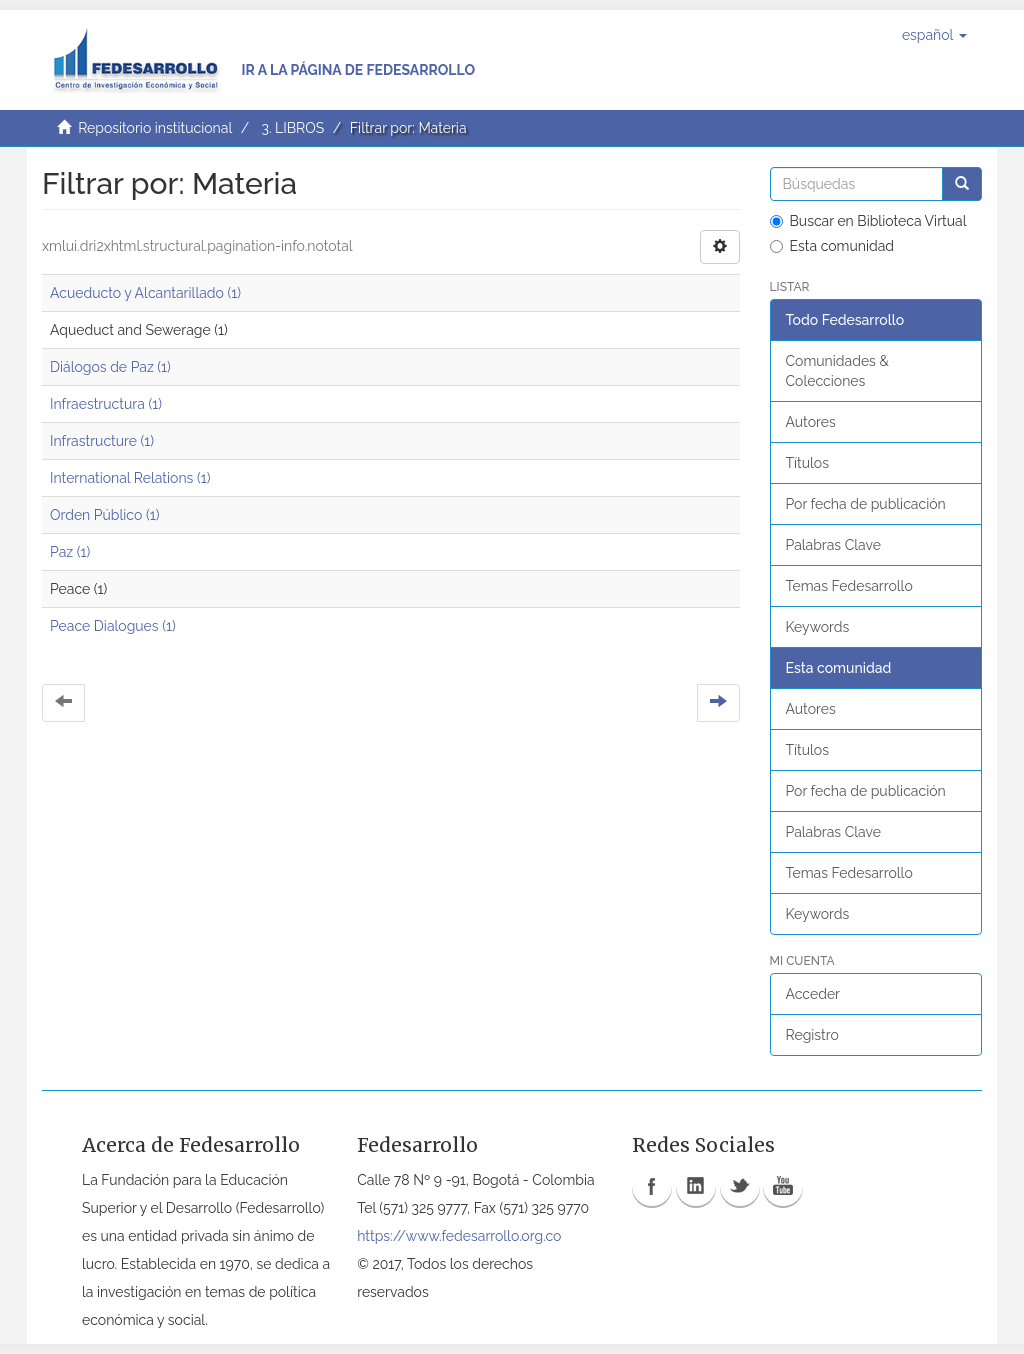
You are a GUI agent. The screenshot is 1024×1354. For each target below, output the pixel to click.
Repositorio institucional (155, 128)
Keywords (818, 627)
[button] (934, 35)
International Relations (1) (130, 478)
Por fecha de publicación (866, 504)
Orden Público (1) (104, 515)
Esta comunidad (832, 246)
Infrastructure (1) (102, 441)
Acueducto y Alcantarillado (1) (145, 293)
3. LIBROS (292, 128)
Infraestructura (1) (106, 404)
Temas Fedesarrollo (849, 586)
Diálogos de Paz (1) (110, 367)
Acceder (813, 994)
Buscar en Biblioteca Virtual (868, 221)
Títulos (807, 463)
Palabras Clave (833, 545)
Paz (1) (70, 552)
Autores (811, 422)
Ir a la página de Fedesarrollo (358, 70)
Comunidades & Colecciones (837, 371)
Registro (812, 1035)
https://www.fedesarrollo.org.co (459, 1236)
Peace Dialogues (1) (113, 626)
